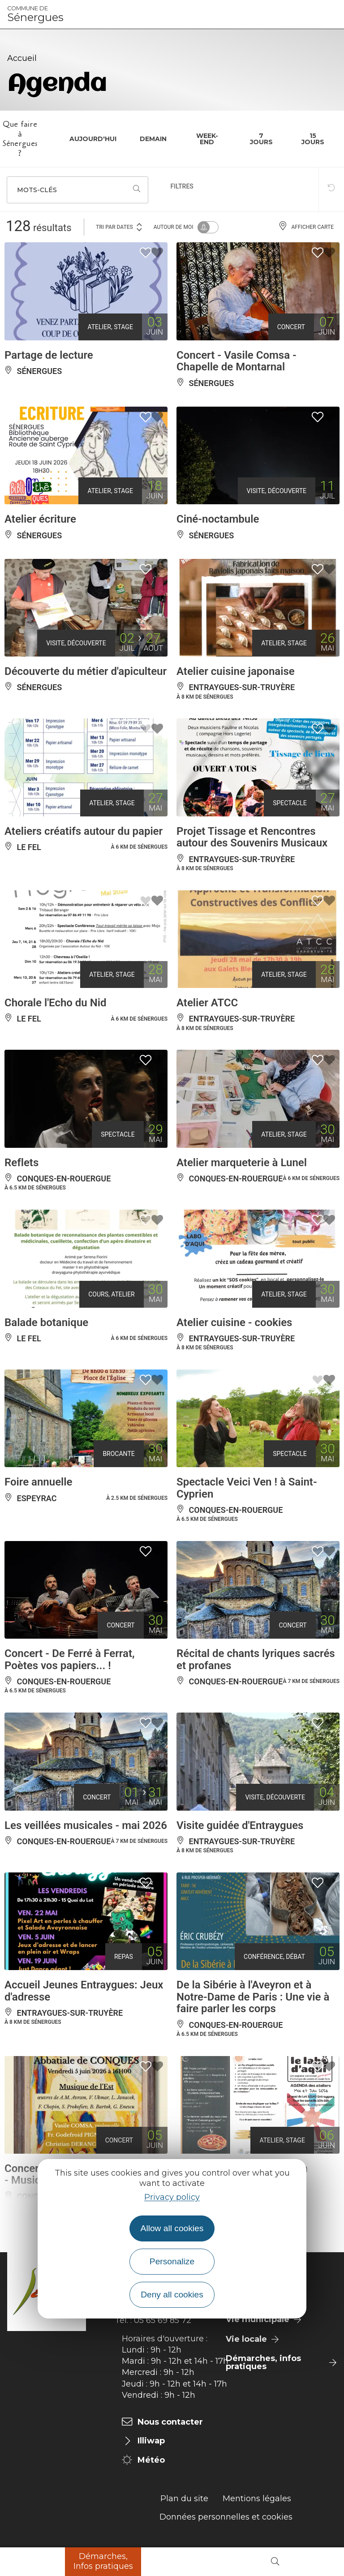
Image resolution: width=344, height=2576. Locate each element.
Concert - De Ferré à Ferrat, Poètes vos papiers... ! (69, 1659)
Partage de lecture (48, 355)
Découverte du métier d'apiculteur (85, 671)
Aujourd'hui (92, 139)
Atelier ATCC (207, 1002)
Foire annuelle (38, 1482)
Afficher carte (306, 227)
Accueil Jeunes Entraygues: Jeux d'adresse (83, 1991)
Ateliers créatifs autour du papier (83, 831)
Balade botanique (46, 1322)
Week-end (207, 139)
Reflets (21, 1162)
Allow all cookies (172, 2228)
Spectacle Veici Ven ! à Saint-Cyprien (246, 1488)
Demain (153, 139)
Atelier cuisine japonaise (235, 671)
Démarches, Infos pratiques (103, 2561)
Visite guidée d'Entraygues (239, 1825)
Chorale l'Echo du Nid (55, 1002)
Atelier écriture (40, 519)
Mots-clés (37, 190)
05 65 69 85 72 (162, 2320)
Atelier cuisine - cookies (234, 1322)
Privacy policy (172, 2197)
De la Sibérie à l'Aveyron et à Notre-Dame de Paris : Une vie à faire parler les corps (252, 1997)
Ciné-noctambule (217, 519)
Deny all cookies (172, 2294)
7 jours (261, 139)
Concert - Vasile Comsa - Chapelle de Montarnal (236, 361)
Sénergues (35, 14)
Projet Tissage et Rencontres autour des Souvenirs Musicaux (251, 837)
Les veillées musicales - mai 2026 (85, 1825)
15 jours (312, 139)
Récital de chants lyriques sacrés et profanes (255, 1659)
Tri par (119, 226)
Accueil (22, 58)
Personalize (172, 2261)
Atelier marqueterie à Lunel (241, 1162)
